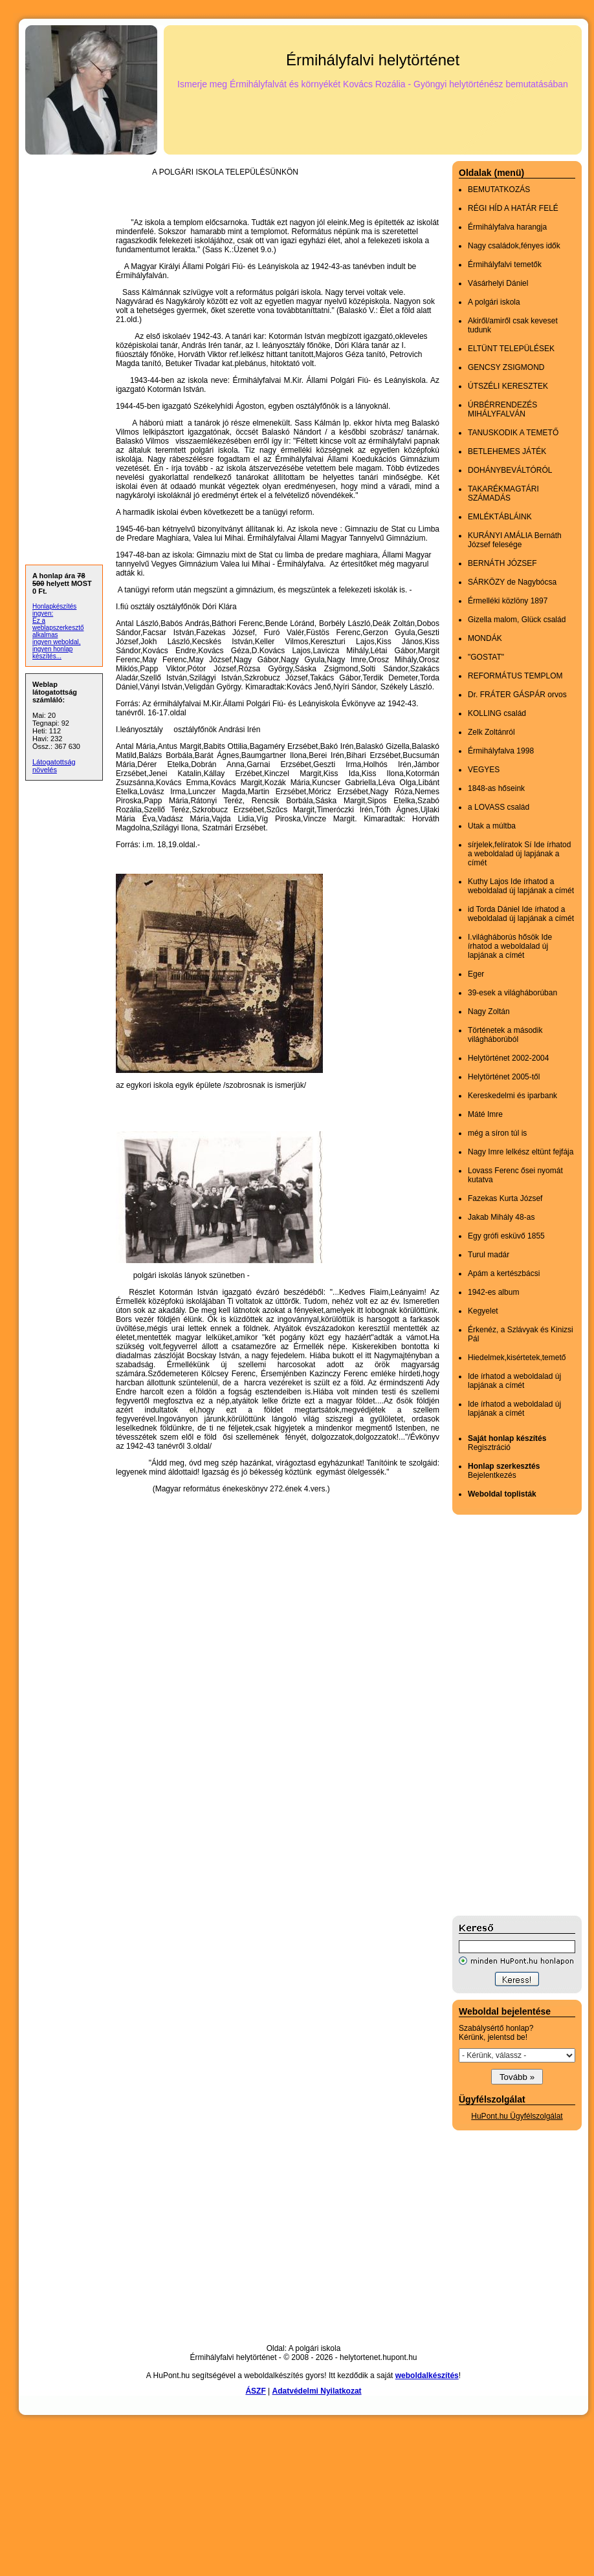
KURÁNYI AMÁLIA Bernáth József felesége (515, 540)
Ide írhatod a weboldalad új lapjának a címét (514, 1381)
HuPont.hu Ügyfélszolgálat (516, 2116)
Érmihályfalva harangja (507, 227)
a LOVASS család (498, 807)
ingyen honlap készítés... (52, 652)
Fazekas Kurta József (505, 1198)
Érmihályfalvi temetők (505, 264)
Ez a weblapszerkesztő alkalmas (57, 627)
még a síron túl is (497, 1133)
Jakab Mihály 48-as (501, 1217)
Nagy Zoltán (489, 1011)
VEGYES (484, 769)
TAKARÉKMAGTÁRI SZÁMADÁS (503, 493)
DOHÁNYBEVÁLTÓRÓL (510, 470)
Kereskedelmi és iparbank (512, 1095)
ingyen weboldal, (56, 641)
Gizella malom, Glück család (517, 619)
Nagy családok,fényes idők (514, 245)
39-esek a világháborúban (512, 992)
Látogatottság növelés (54, 766)
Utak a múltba (492, 825)
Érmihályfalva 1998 (501, 750)
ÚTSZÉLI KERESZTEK (508, 386)
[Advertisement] (504, 1715)
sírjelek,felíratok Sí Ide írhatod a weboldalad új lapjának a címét (519, 853)
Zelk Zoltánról (491, 732)
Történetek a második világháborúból (505, 1035)
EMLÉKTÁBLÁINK (500, 516)
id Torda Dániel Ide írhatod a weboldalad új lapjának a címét (521, 914)
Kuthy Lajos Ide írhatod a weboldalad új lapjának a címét (521, 886)
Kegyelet (483, 1310)
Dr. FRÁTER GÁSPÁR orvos (517, 694)
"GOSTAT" (486, 657)
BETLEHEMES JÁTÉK (507, 451)
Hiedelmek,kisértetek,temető (517, 1357)
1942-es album (493, 1292)
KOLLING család (497, 713)
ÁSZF (255, 2391)
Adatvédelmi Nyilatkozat (317, 2391)
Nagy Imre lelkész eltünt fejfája (520, 1151)
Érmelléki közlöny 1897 (507, 600)
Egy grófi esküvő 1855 (506, 1235)
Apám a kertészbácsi (504, 1273)
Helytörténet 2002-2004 (508, 1058)
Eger (476, 974)
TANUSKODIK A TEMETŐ (513, 432)
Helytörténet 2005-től (504, 1076)
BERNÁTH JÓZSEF (502, 563)
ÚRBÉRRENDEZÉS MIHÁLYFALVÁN (502, 409)
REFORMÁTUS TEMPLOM (515, 675)
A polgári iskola (494, 302)
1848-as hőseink (496, 788)
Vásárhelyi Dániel (498, 283)
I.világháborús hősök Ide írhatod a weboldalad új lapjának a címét (510, 946)
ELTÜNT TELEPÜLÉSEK (511, 348)
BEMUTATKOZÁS (499, 189)
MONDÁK (485, 638)
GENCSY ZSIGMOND (506, 367)
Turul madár (488, 1254)
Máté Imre (485, 1114)
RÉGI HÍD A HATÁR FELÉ (513, 208)
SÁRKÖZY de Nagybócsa (512, 582)
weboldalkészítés (427, 2375)
